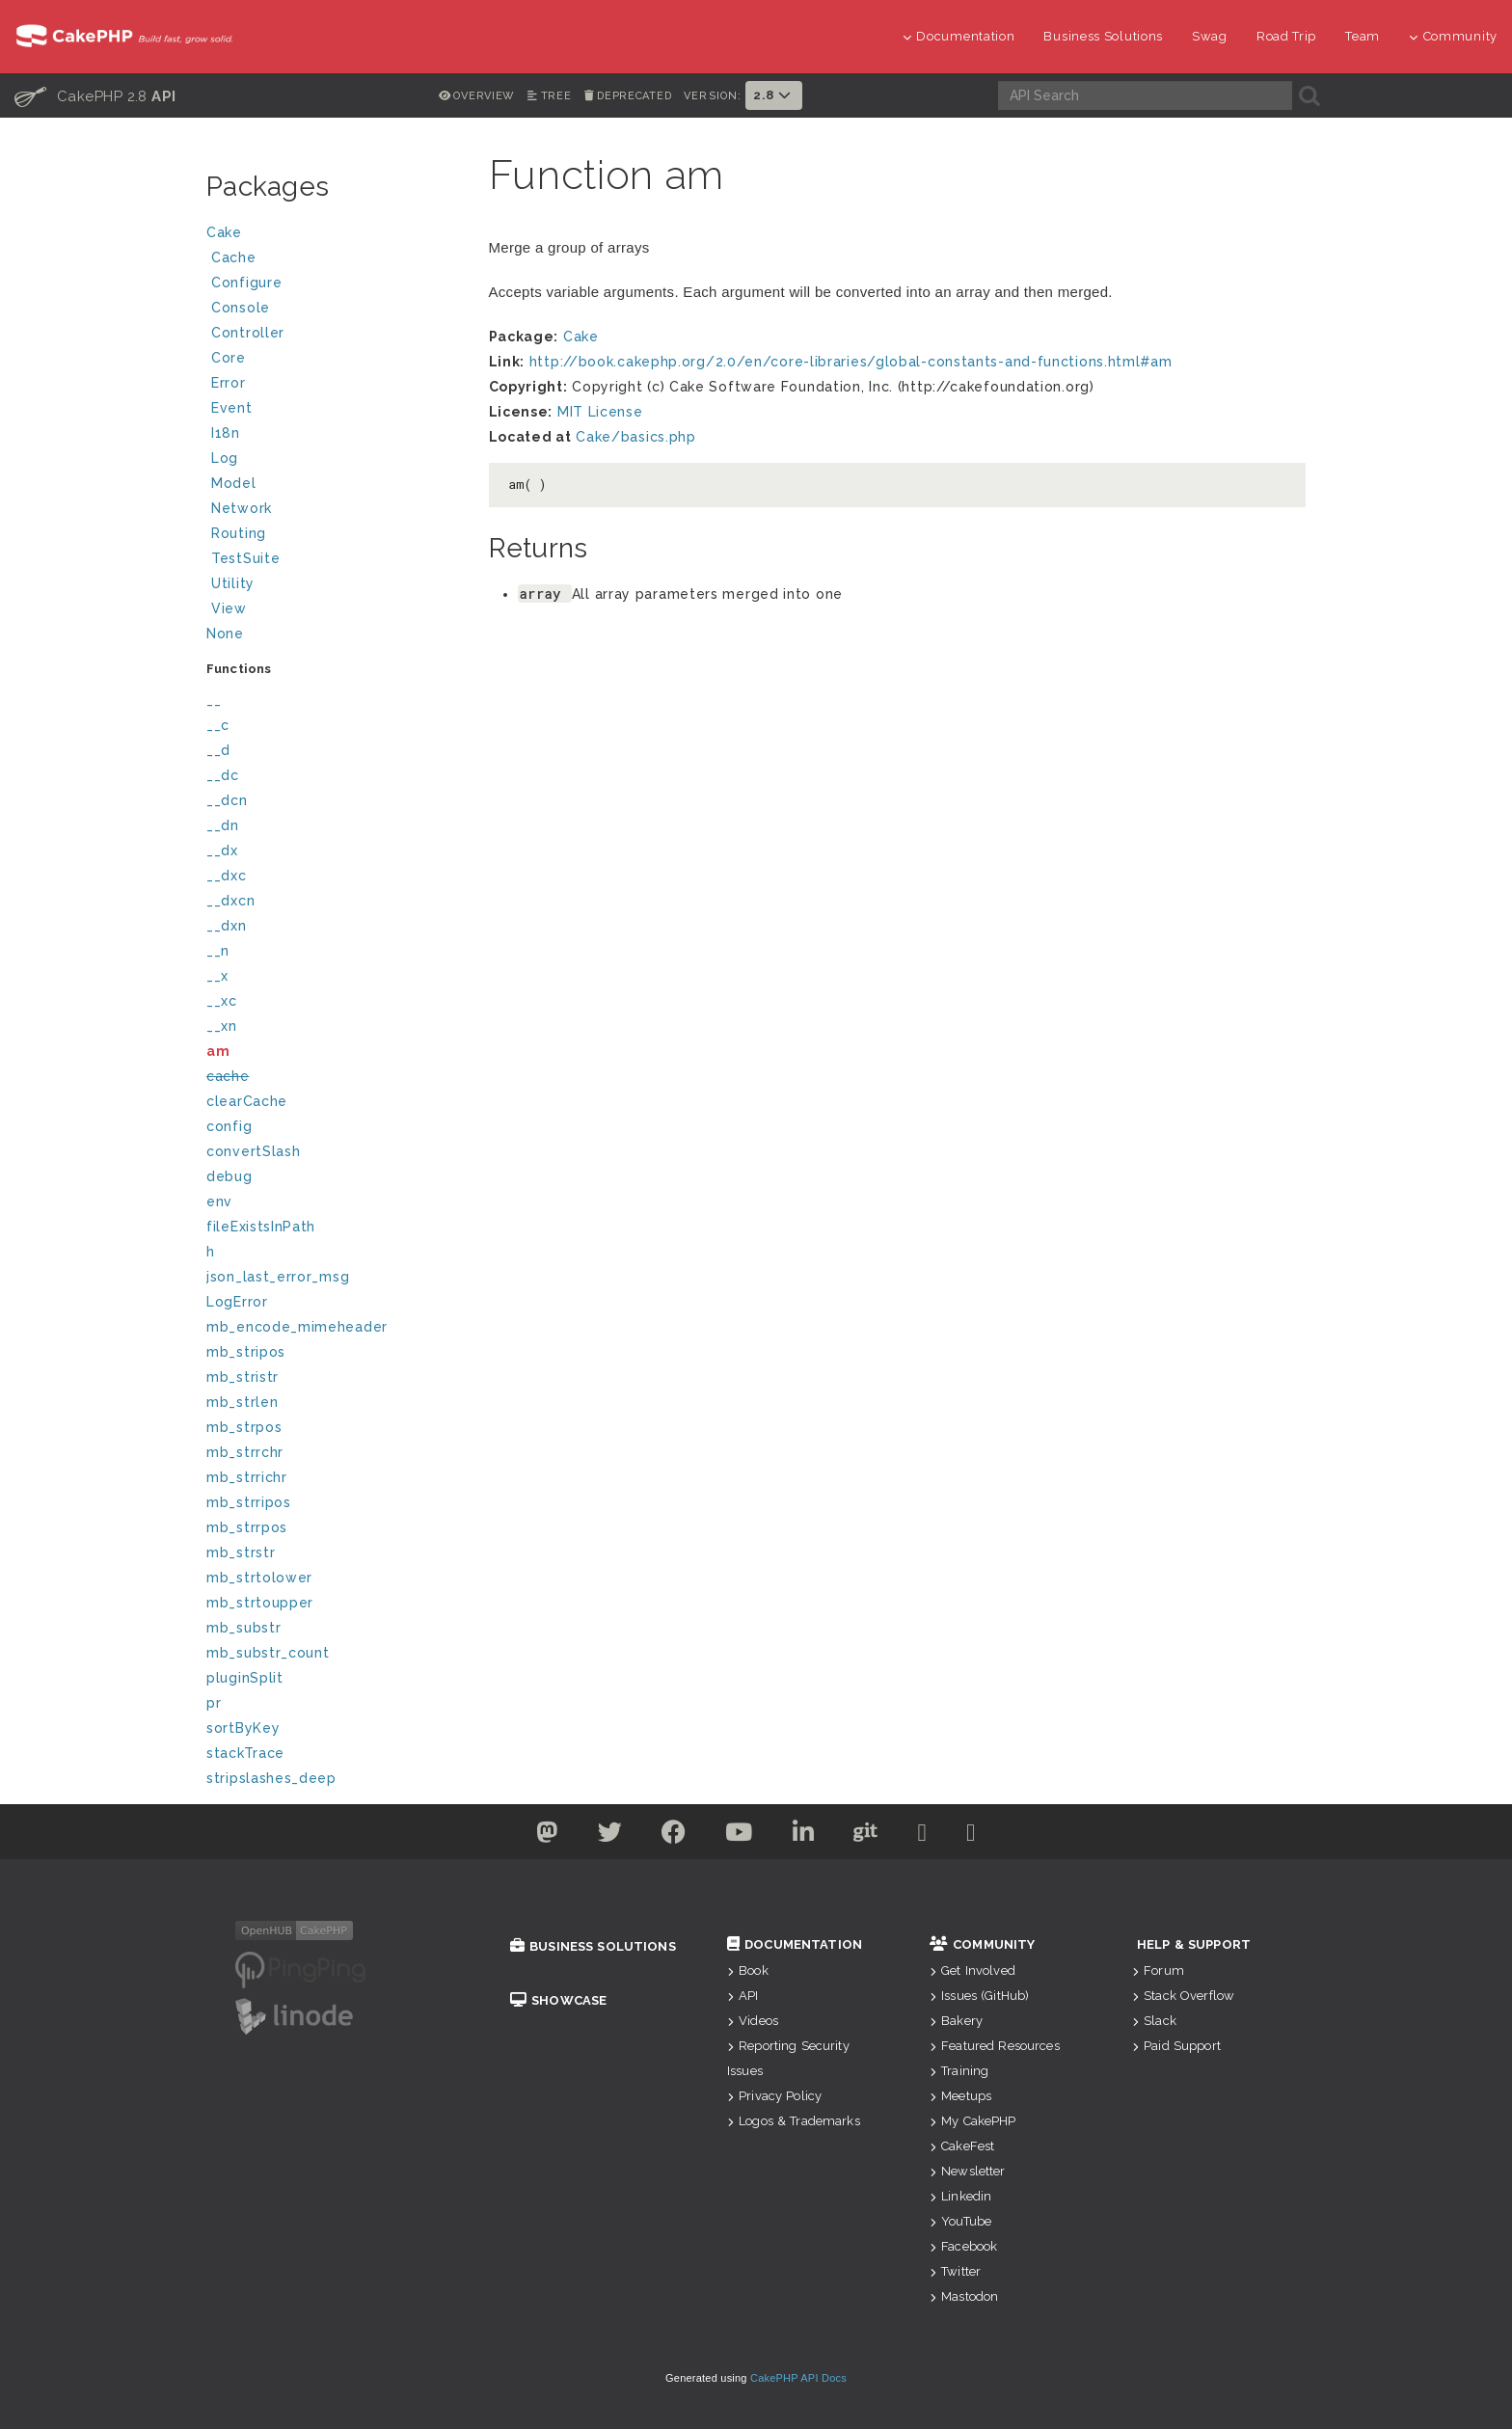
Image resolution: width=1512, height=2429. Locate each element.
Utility (233, 583)
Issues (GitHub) (979, 1995)
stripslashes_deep (271, 1778)
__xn (221, 1026)
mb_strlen (242, 1402)
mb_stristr (242, 1377)
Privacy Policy (774, 2096)
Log (334, 460)
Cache (334, 260)
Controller (334, 335)
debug (229, 1176)
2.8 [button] (774, 95)
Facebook (963, 2246)
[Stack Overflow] (971, 1836)
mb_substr (243, 1627)
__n (218, 950)
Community (1453, 36)
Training (959, 2071)
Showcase (558, 2000)
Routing (334, 536)
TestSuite (334, 561)
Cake (332, 235)
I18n (225, 433)
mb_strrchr (245, 1452)
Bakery (956, 2020)
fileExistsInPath (260, 1226)
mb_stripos (245, 1352)
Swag (1210, 36)
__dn (222, 825)
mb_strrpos (246, 1527)
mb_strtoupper (259, 1602)
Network (334, 510)
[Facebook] (674, 1836)
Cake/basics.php (636, 437)
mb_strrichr (246, 1477)
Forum (1158, 1970)
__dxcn (230, 900)
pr (213, 1703)
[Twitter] (547, 1836)
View (334, 611)
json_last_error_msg (277, 1276)
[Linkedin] (803, 1836)
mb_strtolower (259, 1577)
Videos (752, 2020)
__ (213, 700)
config (229, 1126)
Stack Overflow (1183, 1995)
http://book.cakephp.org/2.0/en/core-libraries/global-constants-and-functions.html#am (851, 361)
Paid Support (1176, 2045)
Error (228, 383)
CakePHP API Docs (798, 2378)
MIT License (600, 411)
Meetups (960, 2096)
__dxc (226, 875)
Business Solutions (1103, 36)
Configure (246, 282)
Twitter (955, 2271)
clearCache (246, 1101)
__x (217, 976)
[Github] (866, 1836)
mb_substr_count (268, 1652)
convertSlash (253, 1151)
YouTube (960, 2221)
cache (228, 1076)
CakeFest (962, 2146)
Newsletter (968, 2171)
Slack (1154, 2020)
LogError (237, 1301)
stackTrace (245, 1753)
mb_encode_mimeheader (297, 1327)
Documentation (959, 36)
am (218, 1051)
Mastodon (964, 2296)
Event (232, 408)
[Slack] (923, 1836)
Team (1362, 36)
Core (228, 357)
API (743, 1995)
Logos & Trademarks (793, 2121)
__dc (222, 775)
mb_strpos (244, 1427)
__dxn (226, 925)
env (219, 1201)
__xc (221, 1001)
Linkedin (960, 2196)
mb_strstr (240, 1552)
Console (334, 310)
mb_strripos (248, 1502)
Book (748, 1970)
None (225, 633)
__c (218, 725)
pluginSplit (245, 1678)
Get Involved (972, 1970)
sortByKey (243, 1728)
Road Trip (1286, 36)
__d (218, 750)
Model (334, 485)
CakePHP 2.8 (95, 95)
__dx (222, 850)
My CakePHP (973, 2121)
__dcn (227, 800)
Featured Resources (995, 2045)
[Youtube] (739, 1836)
